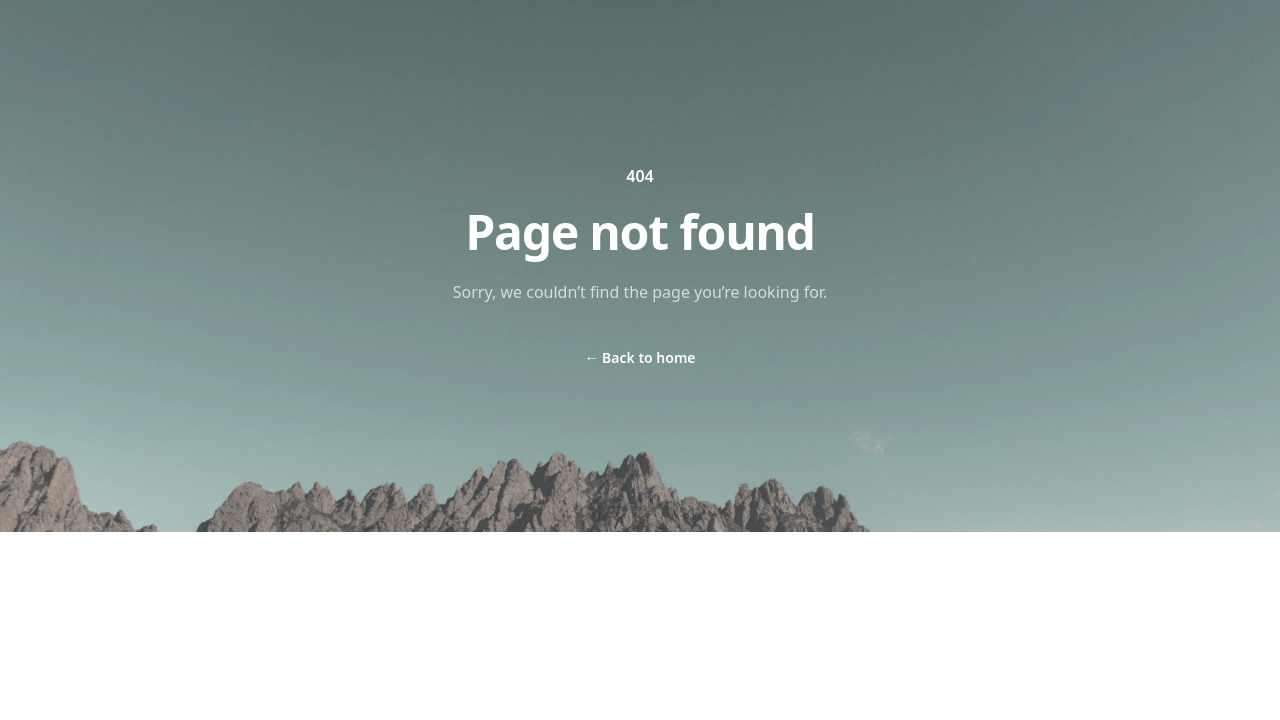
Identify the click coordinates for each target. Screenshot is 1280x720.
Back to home (639, 357)
